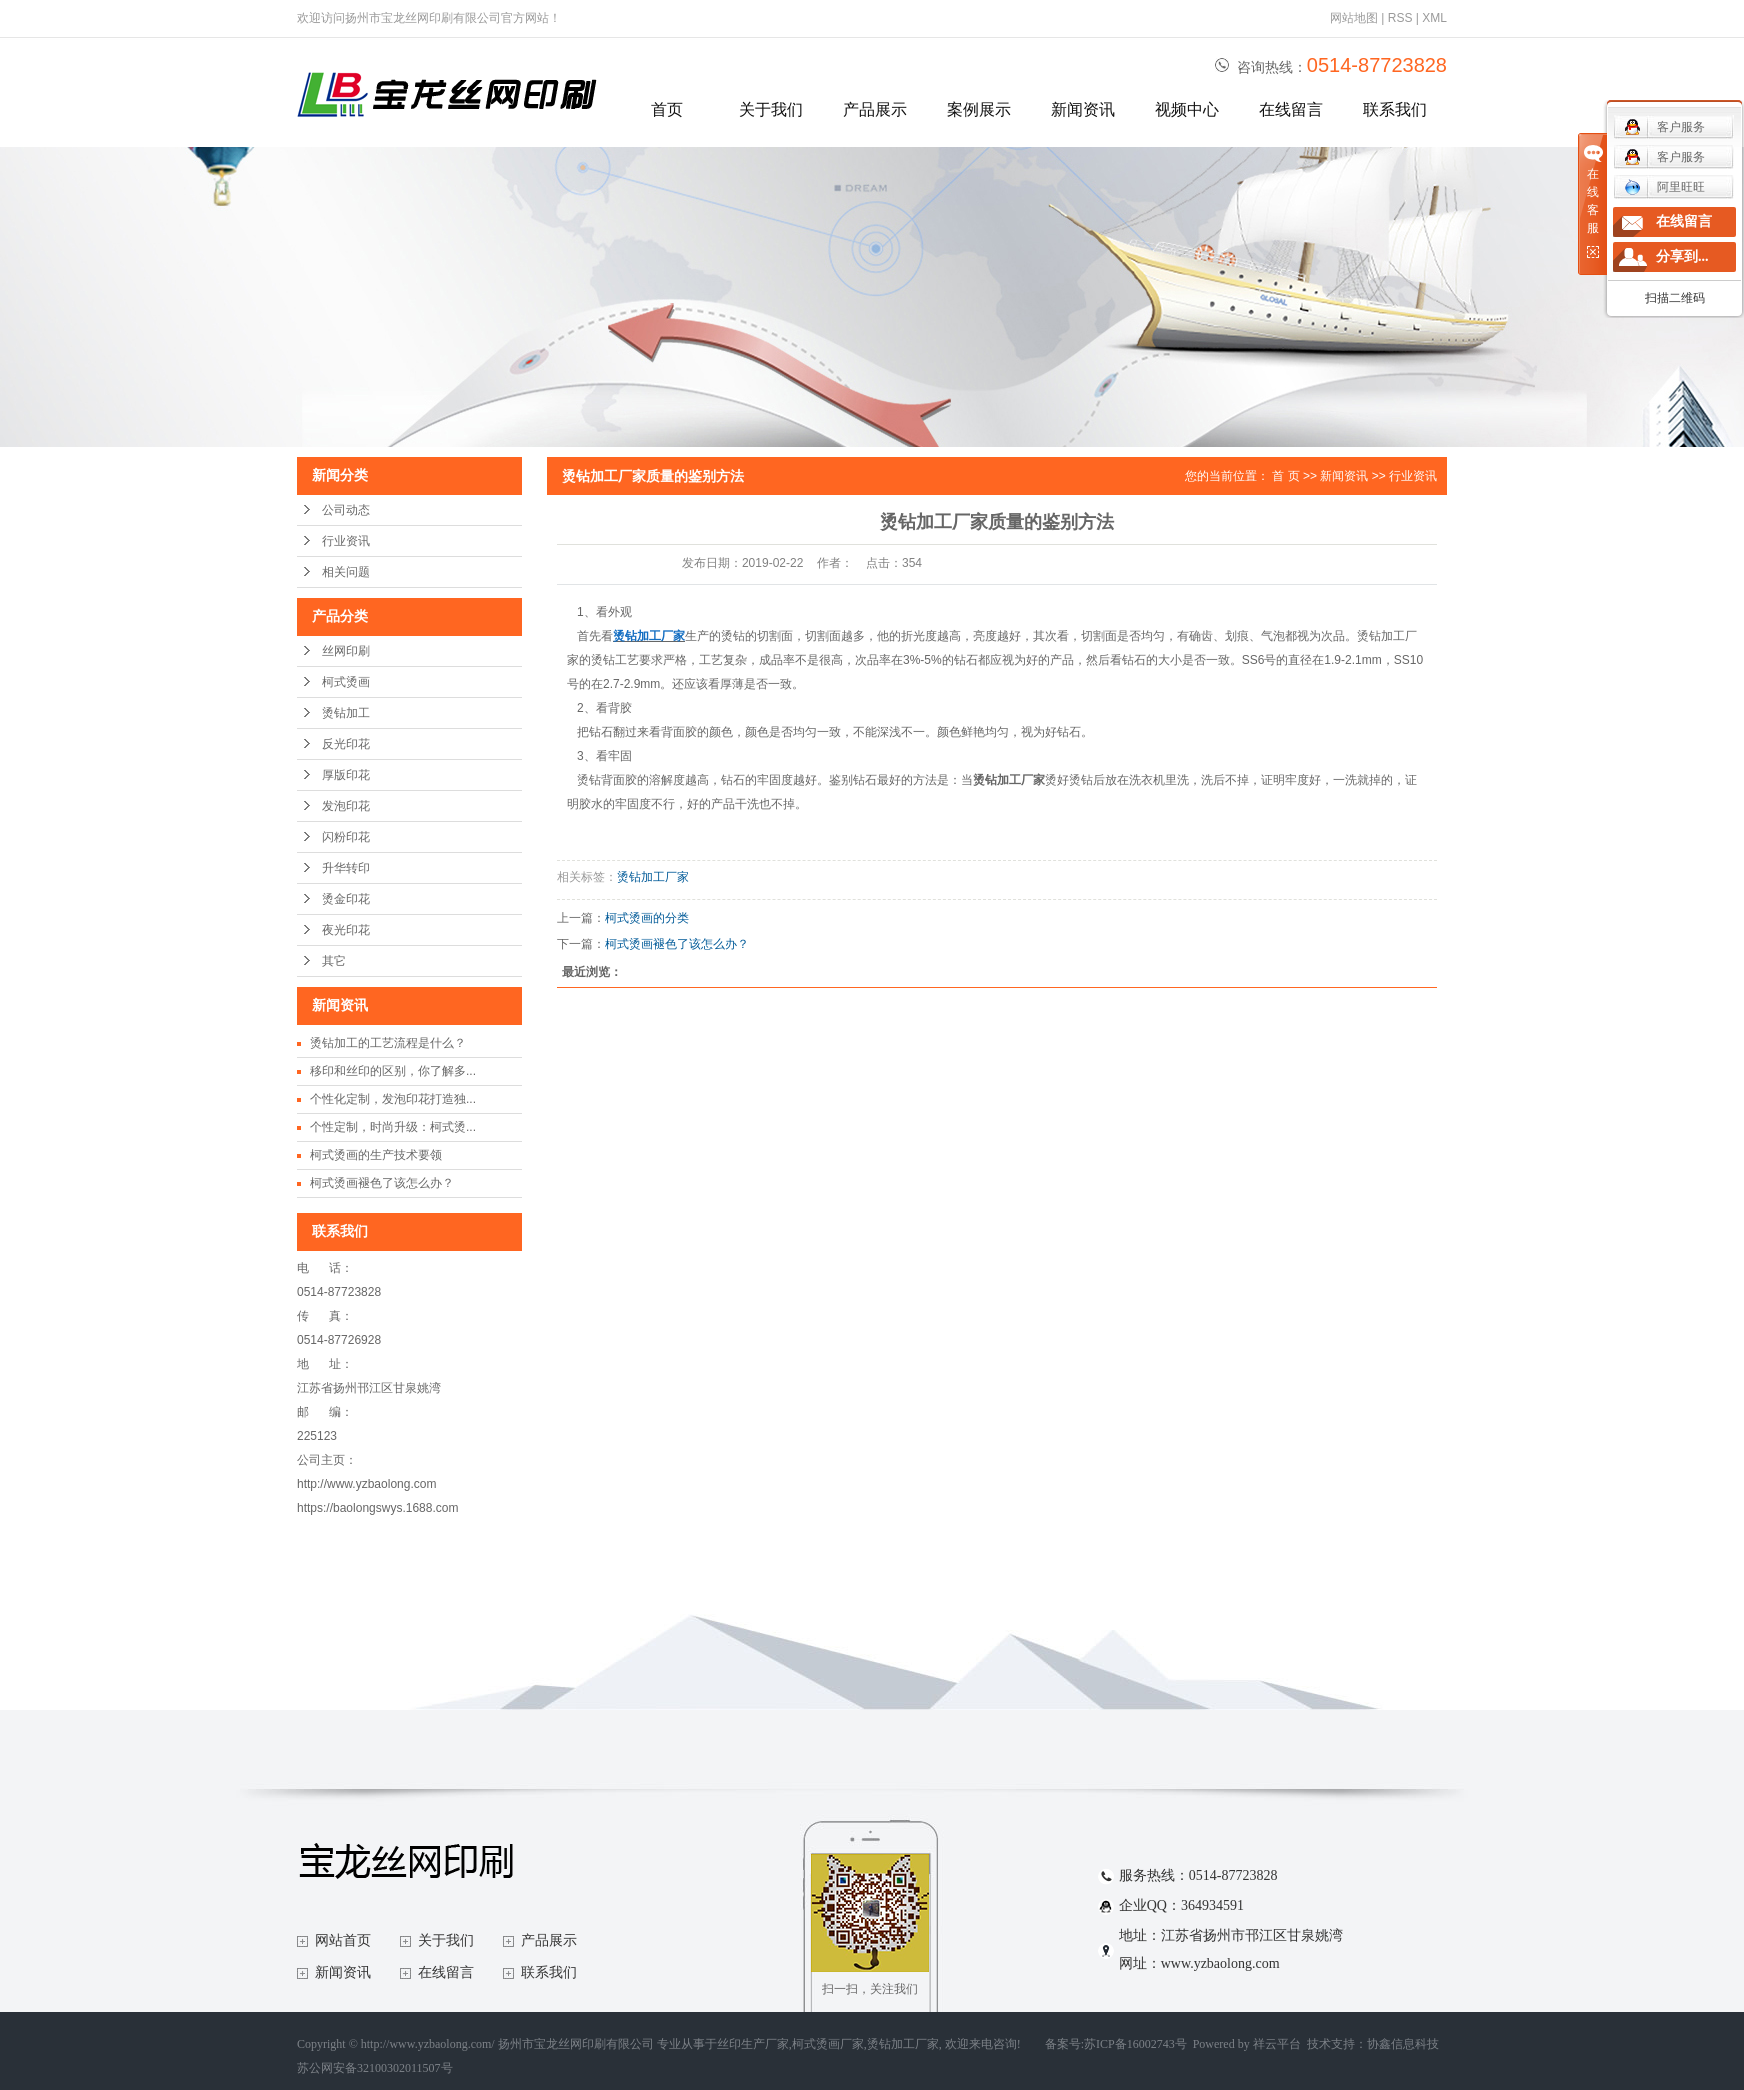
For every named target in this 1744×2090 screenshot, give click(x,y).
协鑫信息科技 (1403, 2044)
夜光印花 (346, 930)
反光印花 (346, 744)
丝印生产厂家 (753, 2044)
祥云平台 (1277, 2044)
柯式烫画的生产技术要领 (376, 1155)
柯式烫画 (346, 682)
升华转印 (346, 868)
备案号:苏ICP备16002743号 (1116, 2044)
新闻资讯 (1083, 109)
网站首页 (343, 1940)
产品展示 (875, 109)
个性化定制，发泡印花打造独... (393, 1099)
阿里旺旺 (1664, 187)
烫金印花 (346, 899)
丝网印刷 (346, 651)
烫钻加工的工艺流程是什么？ (388, 1043)
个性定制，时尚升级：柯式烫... (393, 1127)
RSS (1400, 18)
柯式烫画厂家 (828, 2044)
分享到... (1682, 256)
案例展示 (979, 109)
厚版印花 (346, 775)
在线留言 (1291, 109)
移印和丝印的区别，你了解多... (393, 1071)
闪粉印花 (346, 837)
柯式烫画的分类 (647, 918)
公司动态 (346, 510)
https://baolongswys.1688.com (377, 1508)
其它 (334, 961)
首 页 (1285, 476)
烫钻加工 (346, 713)
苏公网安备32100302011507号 (375, 2068)
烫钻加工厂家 (653, 877)
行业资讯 (346, 541)
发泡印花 (346, 806)
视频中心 (1187, 109)
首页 (667, 109)
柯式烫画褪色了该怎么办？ (382, 1183)
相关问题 (346, 572)
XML (1434, 18)
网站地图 (1354, 18)
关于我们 (771, 109)
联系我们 (1395, 109)
